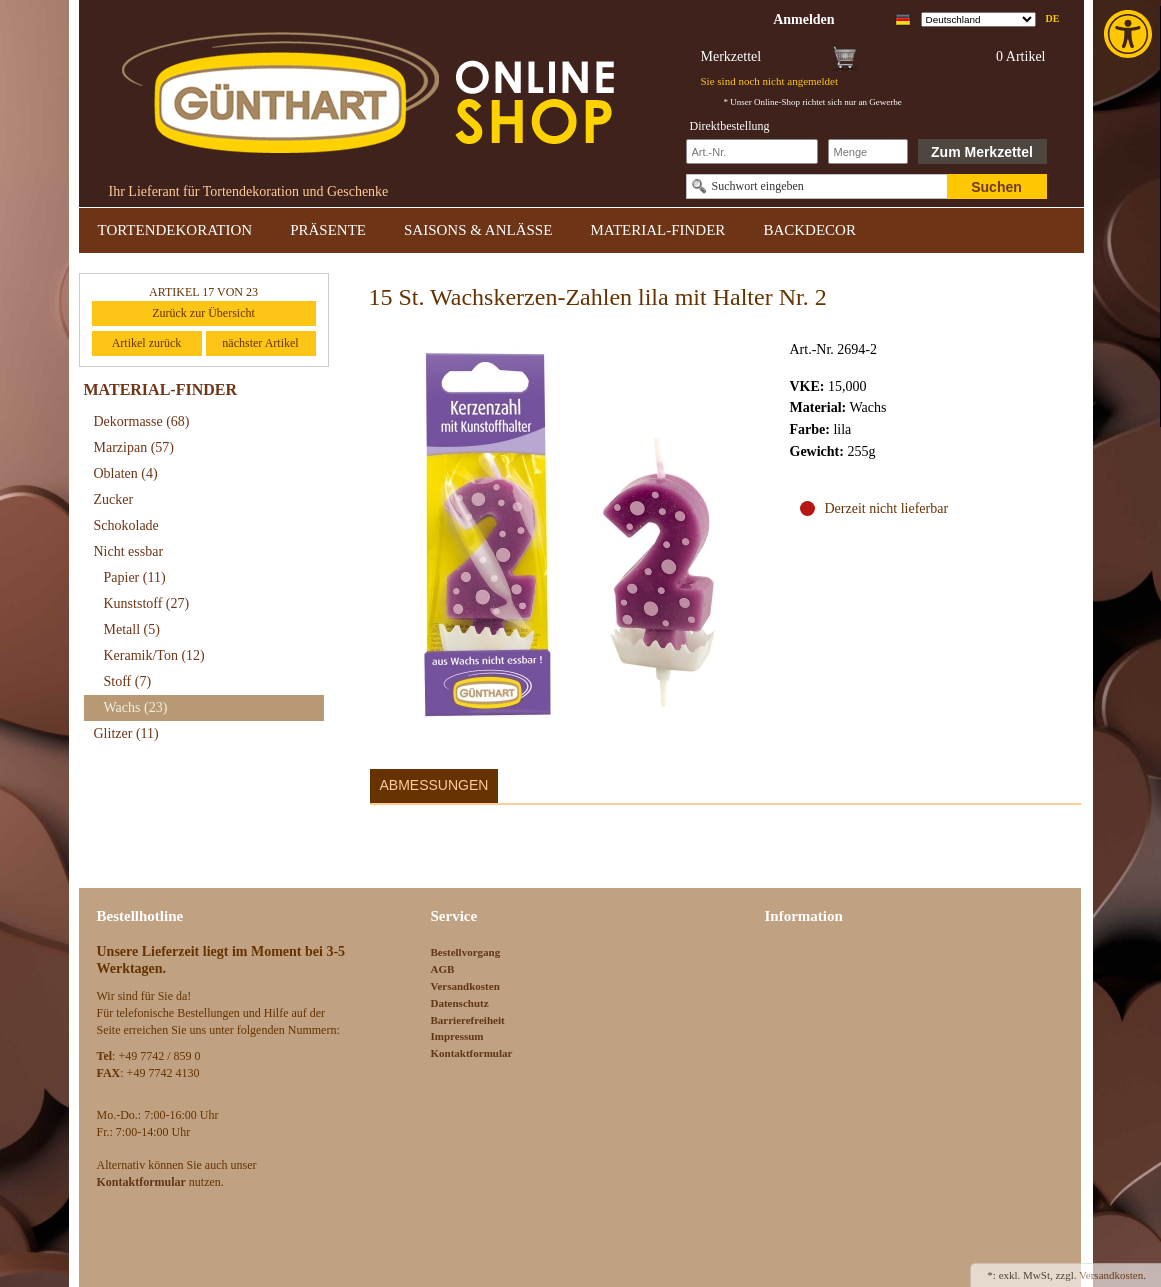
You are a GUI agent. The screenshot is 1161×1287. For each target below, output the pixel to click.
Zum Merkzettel (982, 152)
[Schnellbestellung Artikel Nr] (752, 151)
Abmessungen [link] (434, 785)
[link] (1130, 34)
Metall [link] (132, 629)
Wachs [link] (136, 707)
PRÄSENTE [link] (328, 230)
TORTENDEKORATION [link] (175, 230)
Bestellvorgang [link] (466, 952)
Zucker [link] (114, 499)
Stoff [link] (128, 681)
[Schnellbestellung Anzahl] (868, 151)
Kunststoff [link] (147, 603)
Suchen (996, 187)
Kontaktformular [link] (472, 1053)
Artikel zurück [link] (147, 343)
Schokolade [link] (126, 525)
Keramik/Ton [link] (154, 655)
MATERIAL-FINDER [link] (657, 230)
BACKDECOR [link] (809, 230)
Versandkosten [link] (465, 986)
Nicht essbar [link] (129, 551)
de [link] (1053, 18)
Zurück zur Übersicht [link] (203, 313)
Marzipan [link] (134, 447)
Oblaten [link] (126, 473)
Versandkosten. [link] (1112, 1275)
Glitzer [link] (126, 733)
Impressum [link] (457, 1036)
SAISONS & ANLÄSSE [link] (478, 230)
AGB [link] (443, 969)
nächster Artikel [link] (260, 343)
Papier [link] (135, 577)
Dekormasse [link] (142, 421)
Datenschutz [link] (460, 1003)
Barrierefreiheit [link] (468, 1020)
